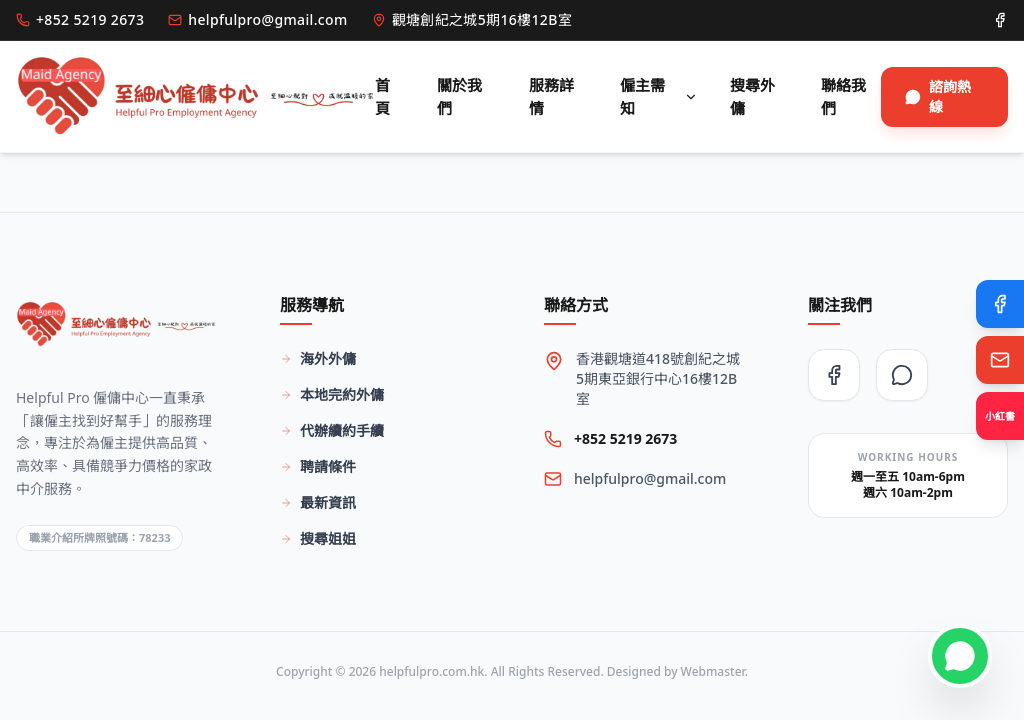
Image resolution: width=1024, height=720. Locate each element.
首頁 (382, 96)
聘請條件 (318, 466)
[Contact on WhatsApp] (960, 656)
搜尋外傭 (752, 96)
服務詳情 (551, 96)
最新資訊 (318, 502)
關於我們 (459, 96)
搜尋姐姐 (318, 538)
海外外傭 (318, 358)
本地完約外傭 (332, 394)
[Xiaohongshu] (1000, 416)
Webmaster (713, 671)
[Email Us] (1000, 360)
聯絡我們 (843, 96)
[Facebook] (1000, 304)
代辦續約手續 (332, 430)
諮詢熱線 (938, 96)
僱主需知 (658, 96)
